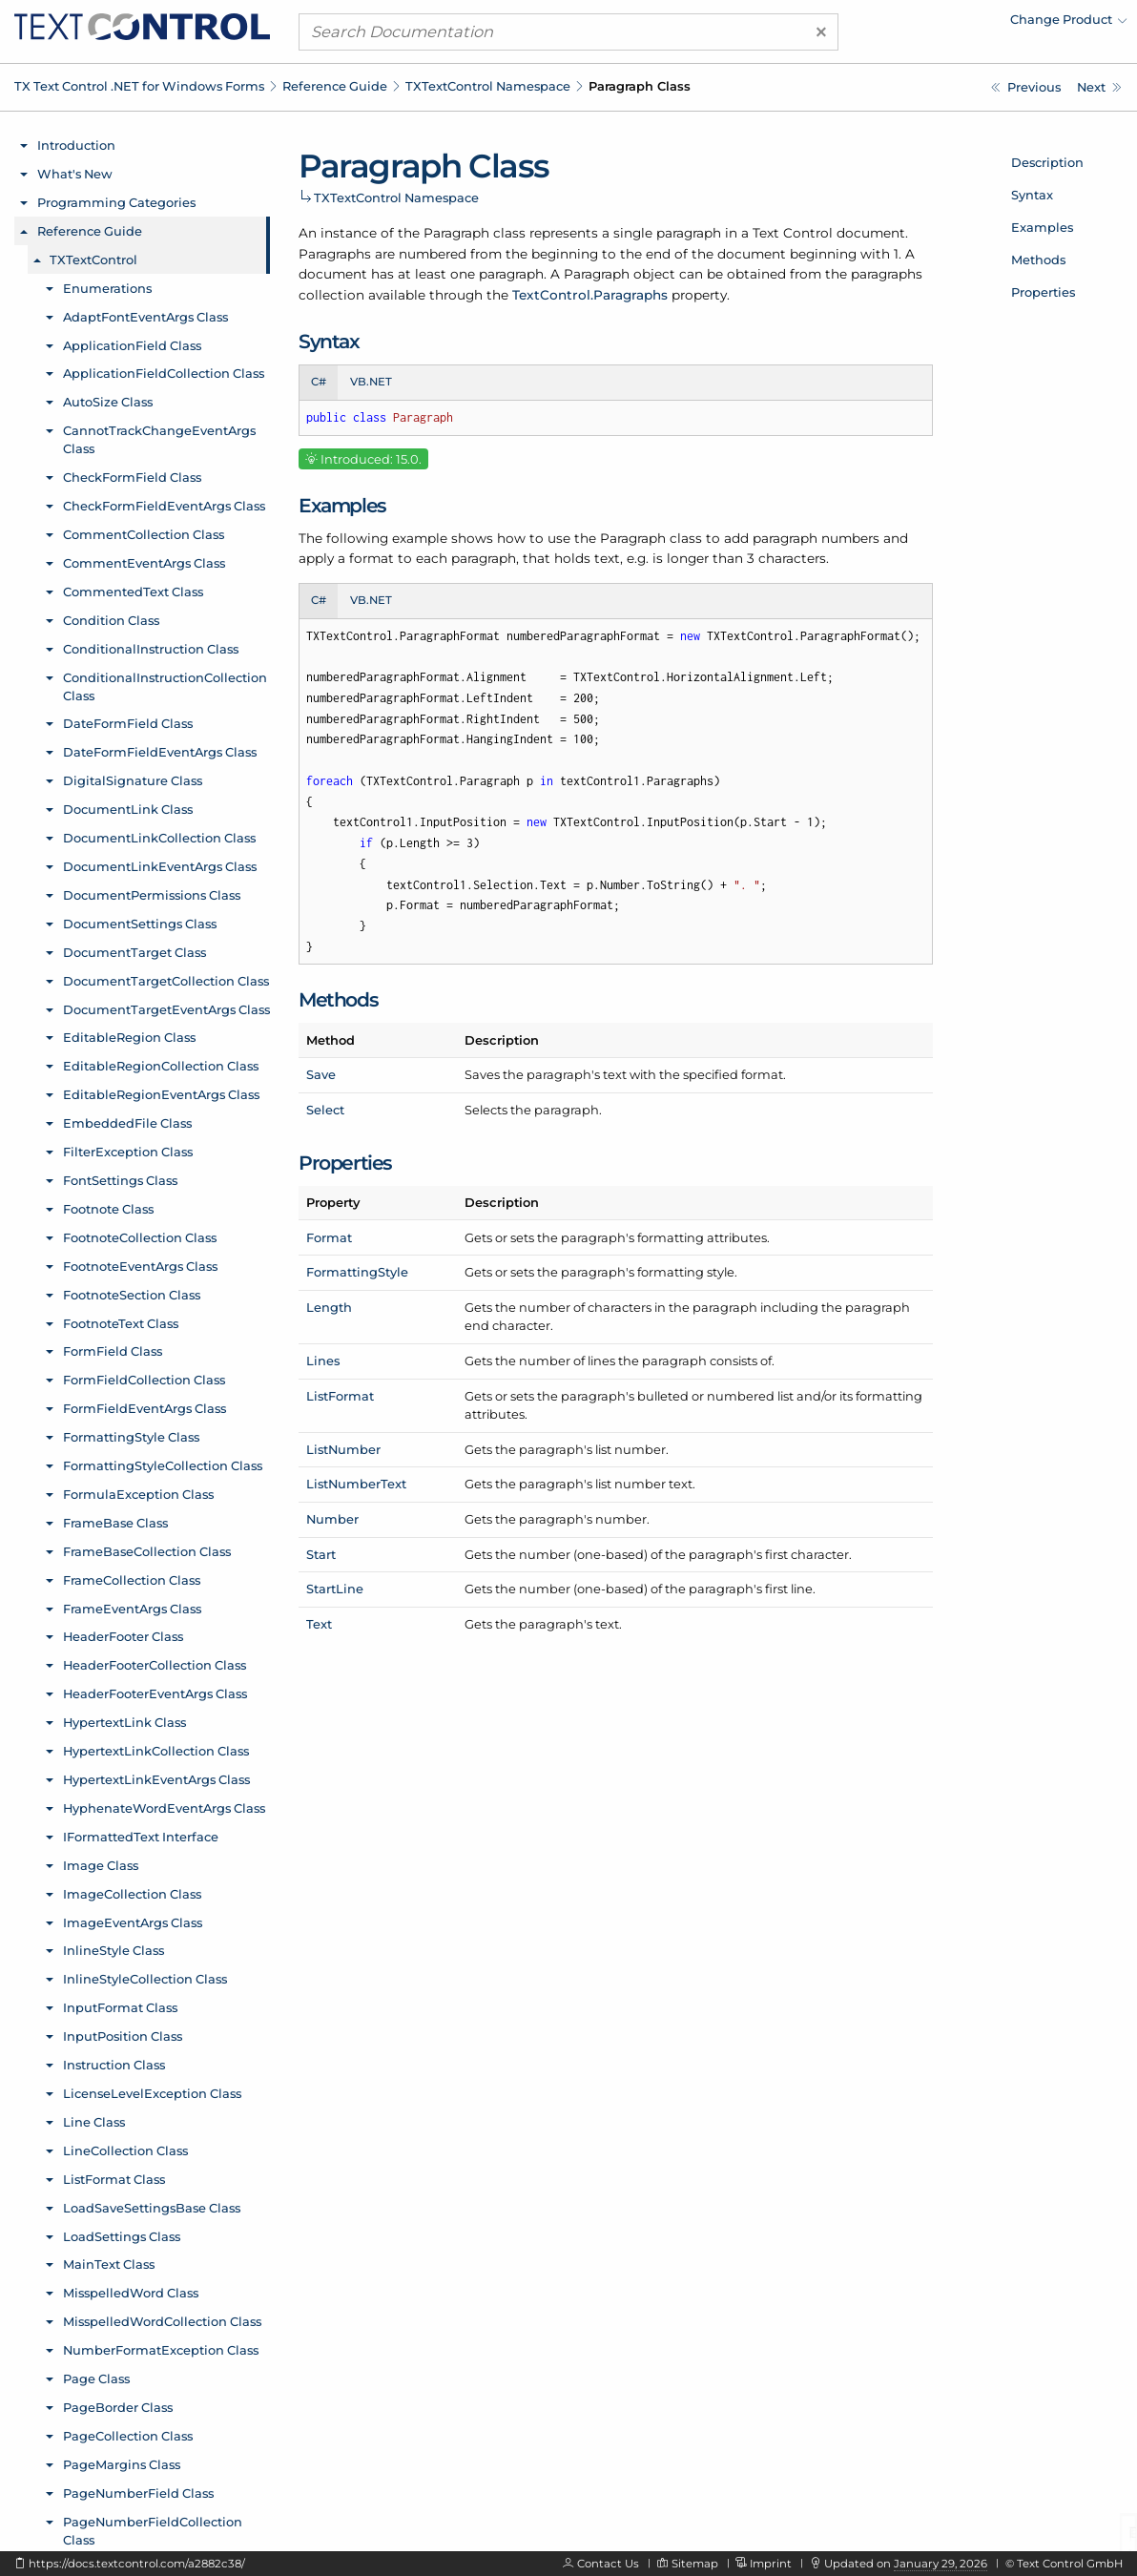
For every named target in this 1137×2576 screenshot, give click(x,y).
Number (332, 1519)
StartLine (334, 1588)
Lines (323, 1360)
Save (321, 1074)
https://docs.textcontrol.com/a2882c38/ (137, 2563)
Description (1047, 162)
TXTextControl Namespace (487, 85)
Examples (1042, 227)
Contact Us (608, 2563)
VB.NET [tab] (371, 381)
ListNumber (343, 1449)
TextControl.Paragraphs (590, 294)
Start (321, 1554)
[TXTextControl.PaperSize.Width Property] (1026, 87)
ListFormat (340, 1395)
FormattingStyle (357, 1271)
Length (329, 1307)
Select (325, 1109)
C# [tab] (318, 381)
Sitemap (695, 2563)
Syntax (1032, 194)
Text (319, 1623)
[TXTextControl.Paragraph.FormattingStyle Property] (1099, 87)
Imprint (771, 2563)
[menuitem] (960, 23)
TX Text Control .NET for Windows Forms (139, 85)
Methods (1038, 259)
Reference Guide (334, 85)
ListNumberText (356, 1483)
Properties (1043, 292)
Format (329, 1237)
